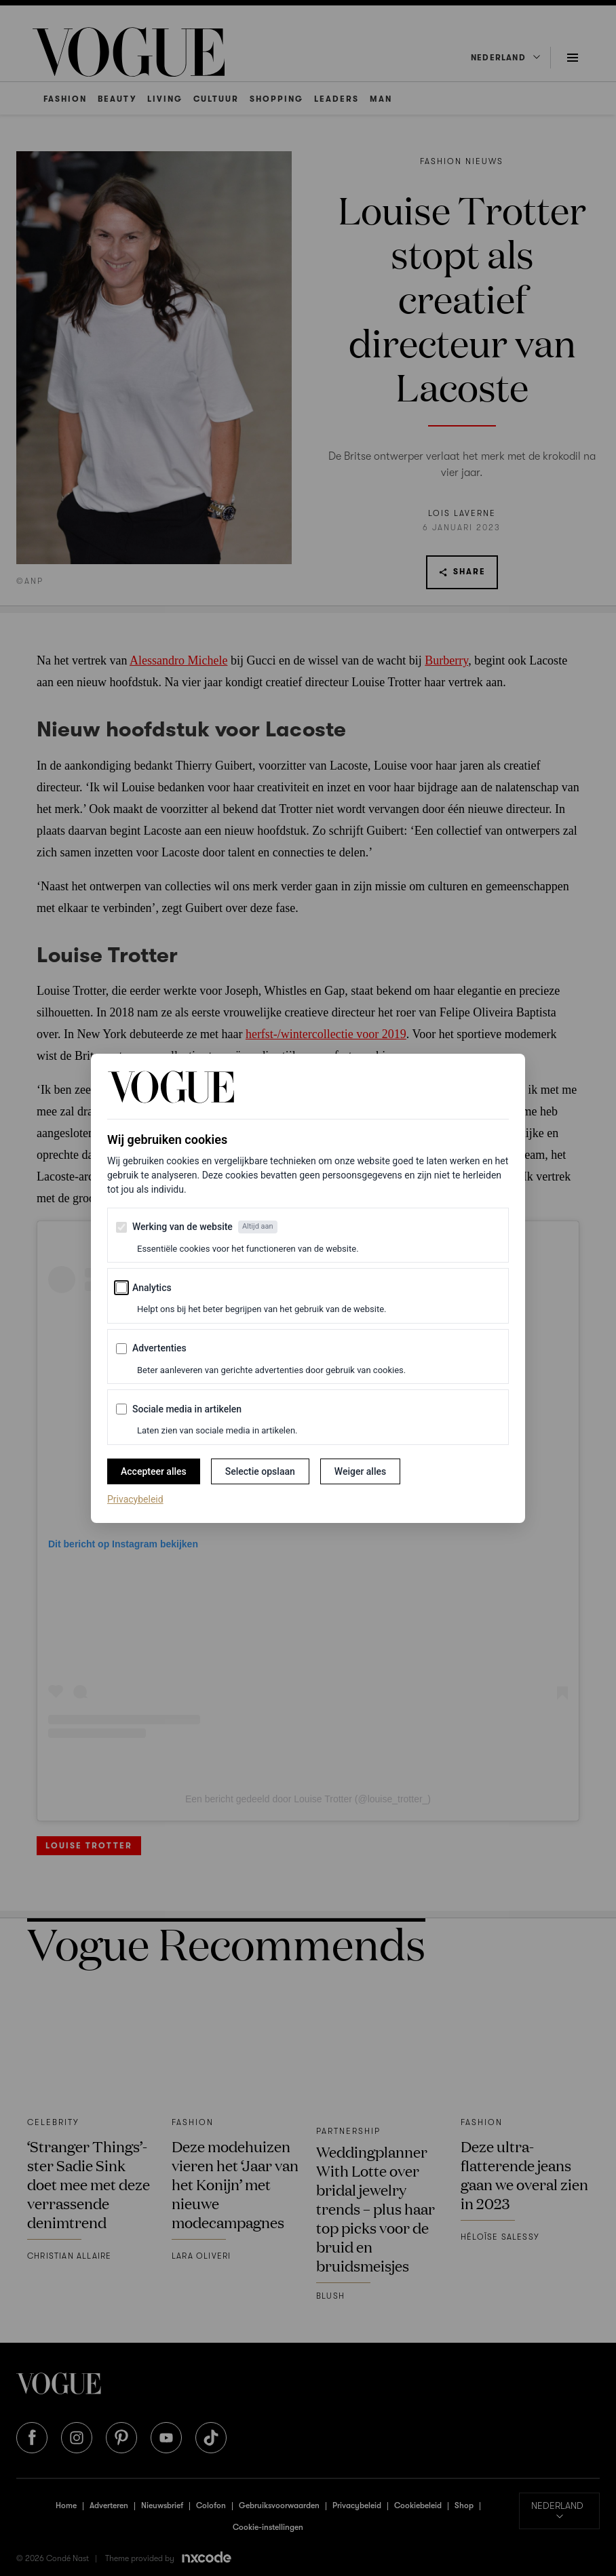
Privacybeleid (135, 1498)
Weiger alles (360, 1471)
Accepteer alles (154, 1471)
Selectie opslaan (260, 1471)
